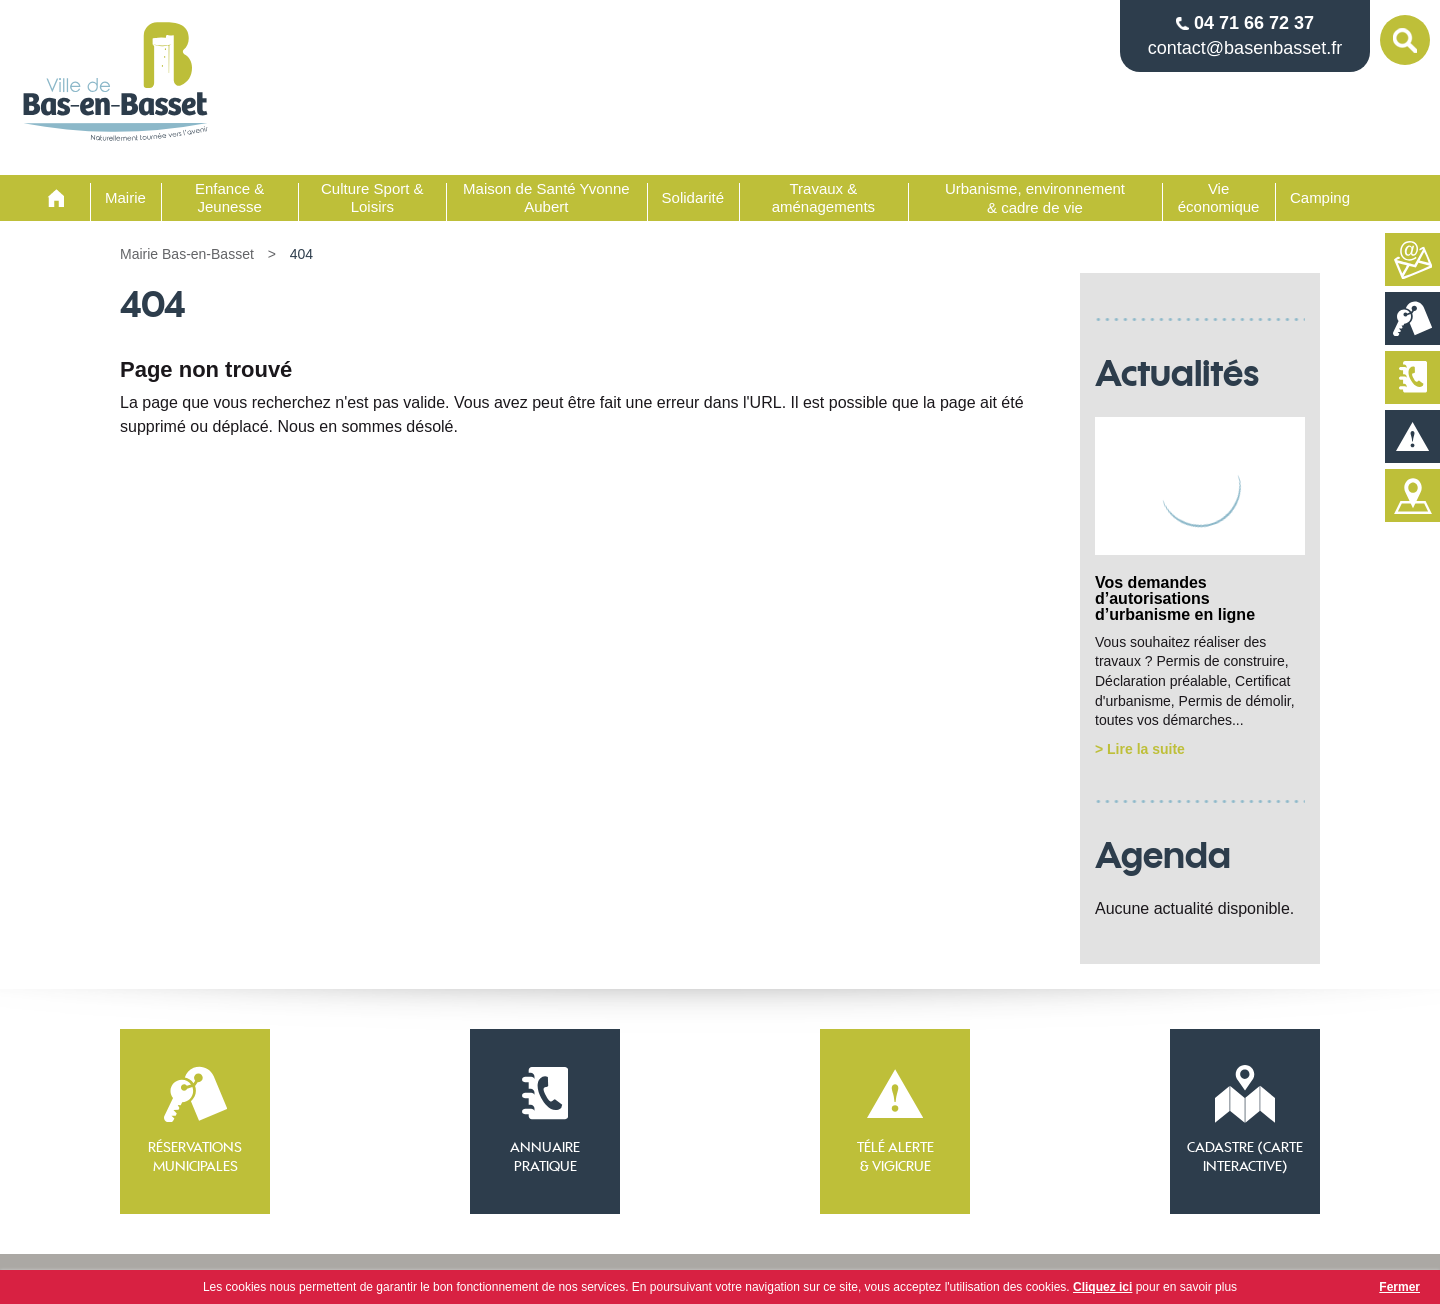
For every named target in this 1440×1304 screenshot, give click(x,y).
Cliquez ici (1102, 1287)
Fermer (1399, 1287)
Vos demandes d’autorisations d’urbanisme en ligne (1175, 598)
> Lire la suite (1140, 749)
